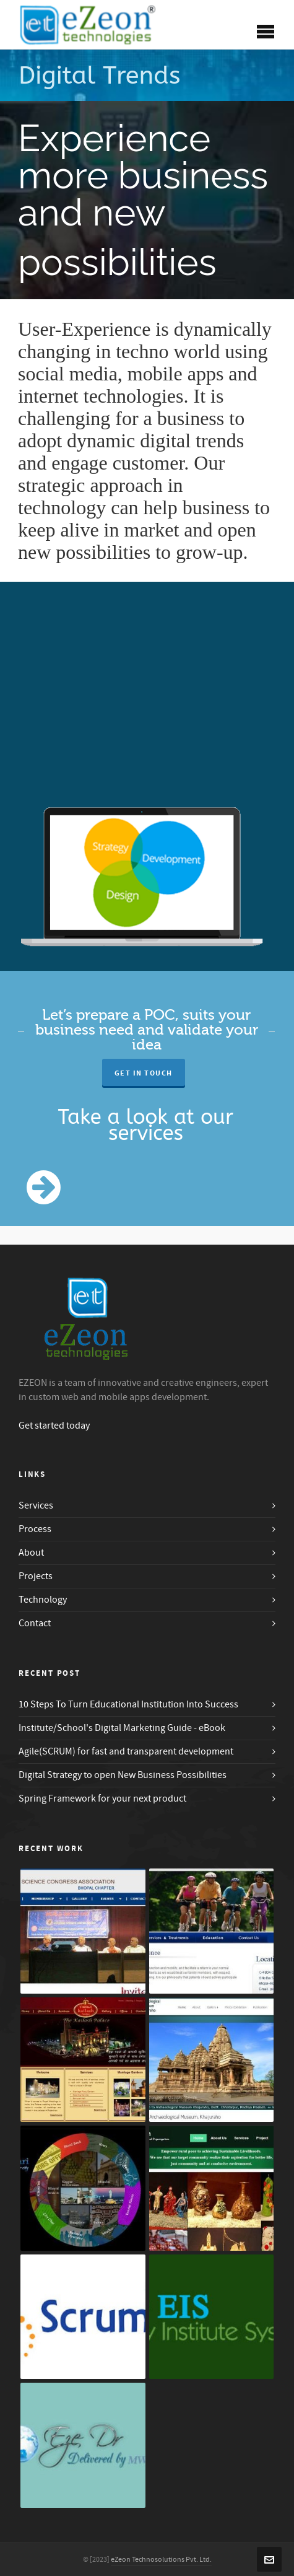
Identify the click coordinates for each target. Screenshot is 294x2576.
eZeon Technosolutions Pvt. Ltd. (161, 2559)
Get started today (54, 1425)
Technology (43, 1599)
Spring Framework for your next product (102, 1798)
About (31, 1552)
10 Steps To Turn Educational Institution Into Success (128, 1704)
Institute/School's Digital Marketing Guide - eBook (122, 1728)
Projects (36, 1576)
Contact (35, 1623)
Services (36, 1505)
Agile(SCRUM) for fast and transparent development (126, 1751)
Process (35, 1529)
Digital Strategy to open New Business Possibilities (123, 1775)
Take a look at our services (145, 1125)
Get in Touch (144, 1073)
